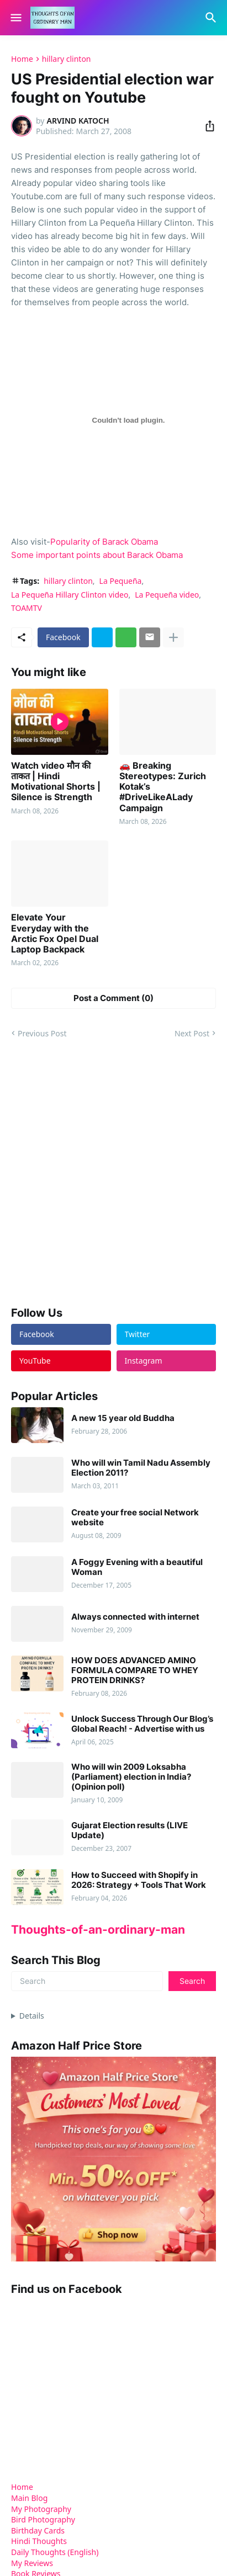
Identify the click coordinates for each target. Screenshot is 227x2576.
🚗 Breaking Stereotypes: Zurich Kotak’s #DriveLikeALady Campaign (162, 786)
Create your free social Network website (135, 1517)
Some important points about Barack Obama (97, 555)
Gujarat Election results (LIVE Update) (129, 1830)
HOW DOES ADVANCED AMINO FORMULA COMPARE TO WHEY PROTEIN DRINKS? (134, 1670)
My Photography (41, 2509)
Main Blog (29, 2498)
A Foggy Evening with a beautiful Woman (137, 1567)
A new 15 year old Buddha (123, 1418)
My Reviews (32, 2563)
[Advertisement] (113, 1171)
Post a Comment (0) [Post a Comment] (113, 998)
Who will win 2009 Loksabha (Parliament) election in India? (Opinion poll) (131, 1777)
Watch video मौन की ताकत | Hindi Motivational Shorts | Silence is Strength (56, 781)
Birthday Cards (38, 2530)
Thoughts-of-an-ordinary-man (98, 1929)
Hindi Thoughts (39, 2541)
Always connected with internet (135, 1617)
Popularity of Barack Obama (104, 541)
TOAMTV (26, 608)
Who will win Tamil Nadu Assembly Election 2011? (140, 1468)
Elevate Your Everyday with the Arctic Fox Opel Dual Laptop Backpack (54, 933)
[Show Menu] (15, 17)
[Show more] (173, 637)
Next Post (192, 1033)
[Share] (206, 125)
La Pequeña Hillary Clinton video (69, 594)
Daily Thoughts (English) (54, 2552)
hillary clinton (66, 59)
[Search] (212, 17)
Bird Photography (43, 2519)
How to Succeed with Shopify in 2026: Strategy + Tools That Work (138, 1880)
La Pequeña (120, 581)
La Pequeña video (167, 594)
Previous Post (42, 1033)
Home (22, 59)
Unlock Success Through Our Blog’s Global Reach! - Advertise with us (142, 1724)
